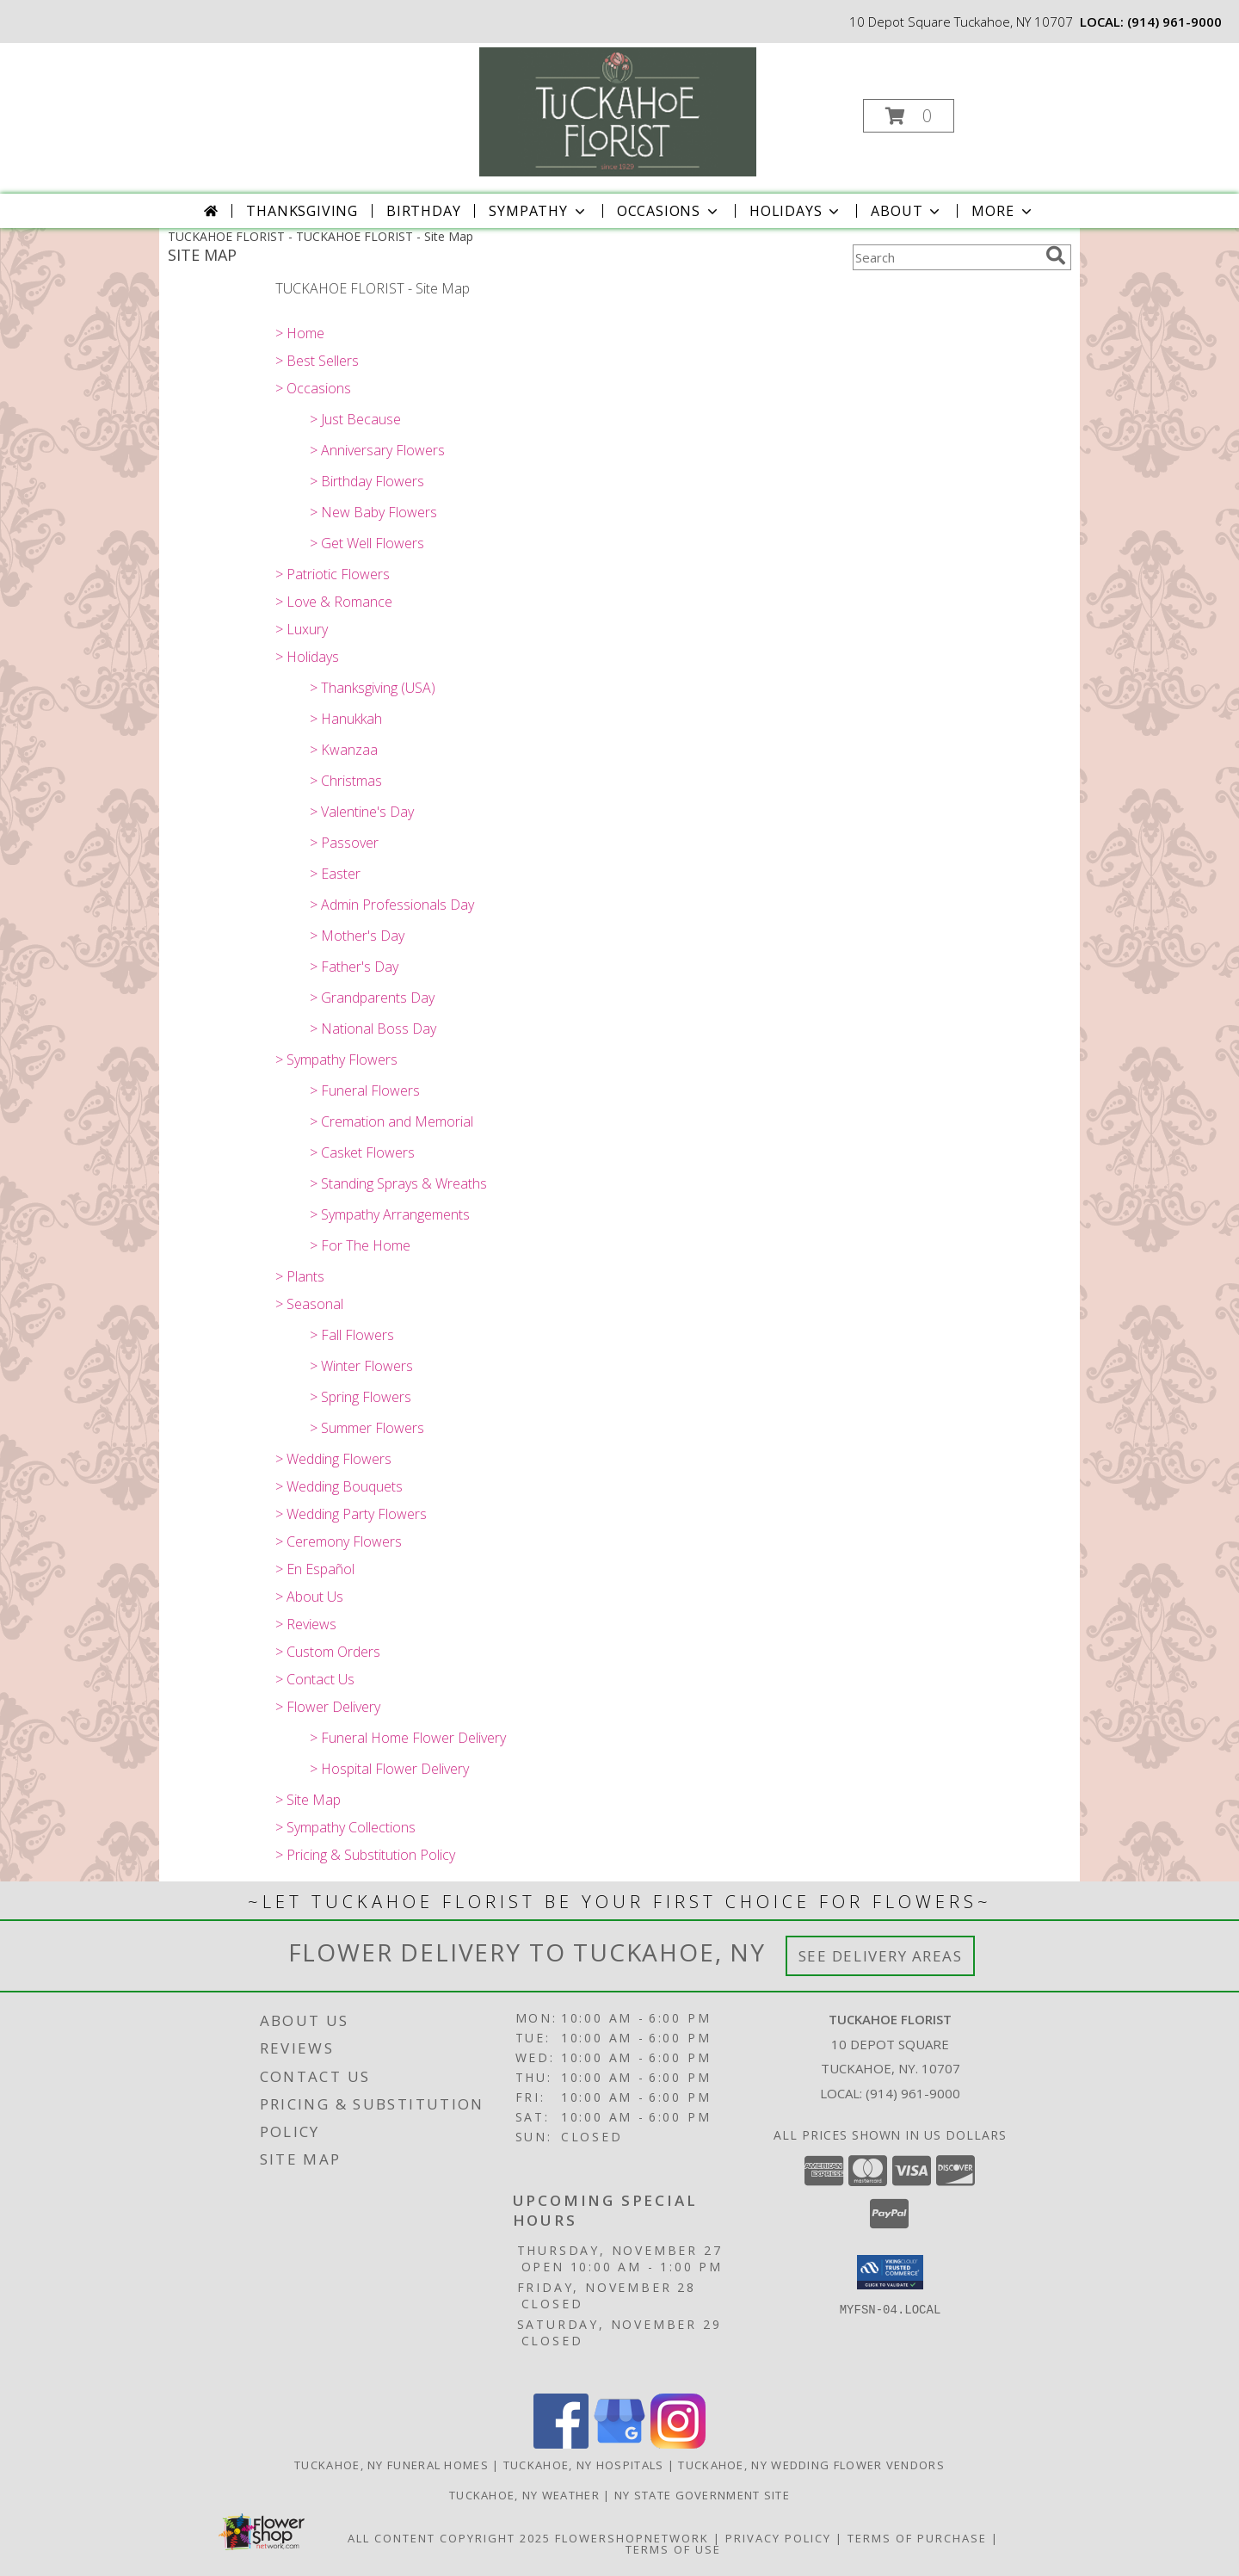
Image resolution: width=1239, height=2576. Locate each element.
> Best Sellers (317, 360)
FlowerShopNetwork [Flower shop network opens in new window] (632, 2538)
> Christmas (346, 780)
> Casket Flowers (362, 1152)
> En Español (314, 1569)
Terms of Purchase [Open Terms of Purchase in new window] (917, 2538)
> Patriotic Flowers (332, 574)
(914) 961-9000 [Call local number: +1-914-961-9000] (1174, 21)
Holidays (795, 210)
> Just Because (355, 419)
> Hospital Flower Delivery (389, 1768)
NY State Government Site (702, 2495)
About (907, 210)
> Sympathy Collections (345, 1827)
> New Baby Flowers (373, 512)
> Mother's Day (357, 935)
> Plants (299, 1276)
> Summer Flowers (367, 1427)
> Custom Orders (327, 1651)
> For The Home (360, 1245)
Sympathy (538, 210)
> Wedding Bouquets (339, 1486)
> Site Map (308, 1799)
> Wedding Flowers (333, 1458)
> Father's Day (354, 966)
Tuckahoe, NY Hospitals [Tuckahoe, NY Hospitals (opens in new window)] (583, 2465)
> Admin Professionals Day (392, 904)
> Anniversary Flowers (377, 450)
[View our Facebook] (561, 2444)
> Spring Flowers (360, 1396)
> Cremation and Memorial (391, 1121)
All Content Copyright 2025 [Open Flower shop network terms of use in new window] (449, 2538)
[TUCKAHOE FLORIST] (618, 110)
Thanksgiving (302, 210)
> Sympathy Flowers (336, 1059)
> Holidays (307, 656)
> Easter (335, 873)
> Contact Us (314, 1679)
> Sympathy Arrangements (390, 1214)
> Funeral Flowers (365, 1090)
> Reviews (305, 1624)
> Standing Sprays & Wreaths (398, 1183)
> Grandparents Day (372, 997)
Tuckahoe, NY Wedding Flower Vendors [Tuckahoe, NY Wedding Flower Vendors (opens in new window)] (811, 2465)
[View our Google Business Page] (619, 2444)
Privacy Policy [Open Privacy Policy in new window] (778, 2538)
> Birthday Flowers (367, 481)
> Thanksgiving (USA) (372, 687)
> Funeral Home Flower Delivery (408, 1737)
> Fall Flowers (352, 1334)
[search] (1055, 255)
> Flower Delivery (327, 1706)
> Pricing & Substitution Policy (365, 1854)
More (1002, 210)
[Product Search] (946, 257)
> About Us (309, 1596)
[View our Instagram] (678, 2444)
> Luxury (301, 629)
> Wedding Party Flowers (351, 1513)
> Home (299, 333)
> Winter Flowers (361, 1365)
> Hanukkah (346, 718)
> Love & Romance (333, 601)
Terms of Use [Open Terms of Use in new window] (673, 2549)
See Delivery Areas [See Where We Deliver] (880, 1956)
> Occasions (313, 388)
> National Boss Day (373, 1028)
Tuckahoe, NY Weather (524, 2495)
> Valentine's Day (362, 811)
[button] (908, 116)
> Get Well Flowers (367, 543)
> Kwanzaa (344, 749)
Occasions (669, 210)
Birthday (423, 210)
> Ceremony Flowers (338, 1541)
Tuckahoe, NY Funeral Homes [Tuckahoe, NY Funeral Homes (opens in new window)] (391, 2465)
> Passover (344, 842)
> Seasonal (309, 1303)
